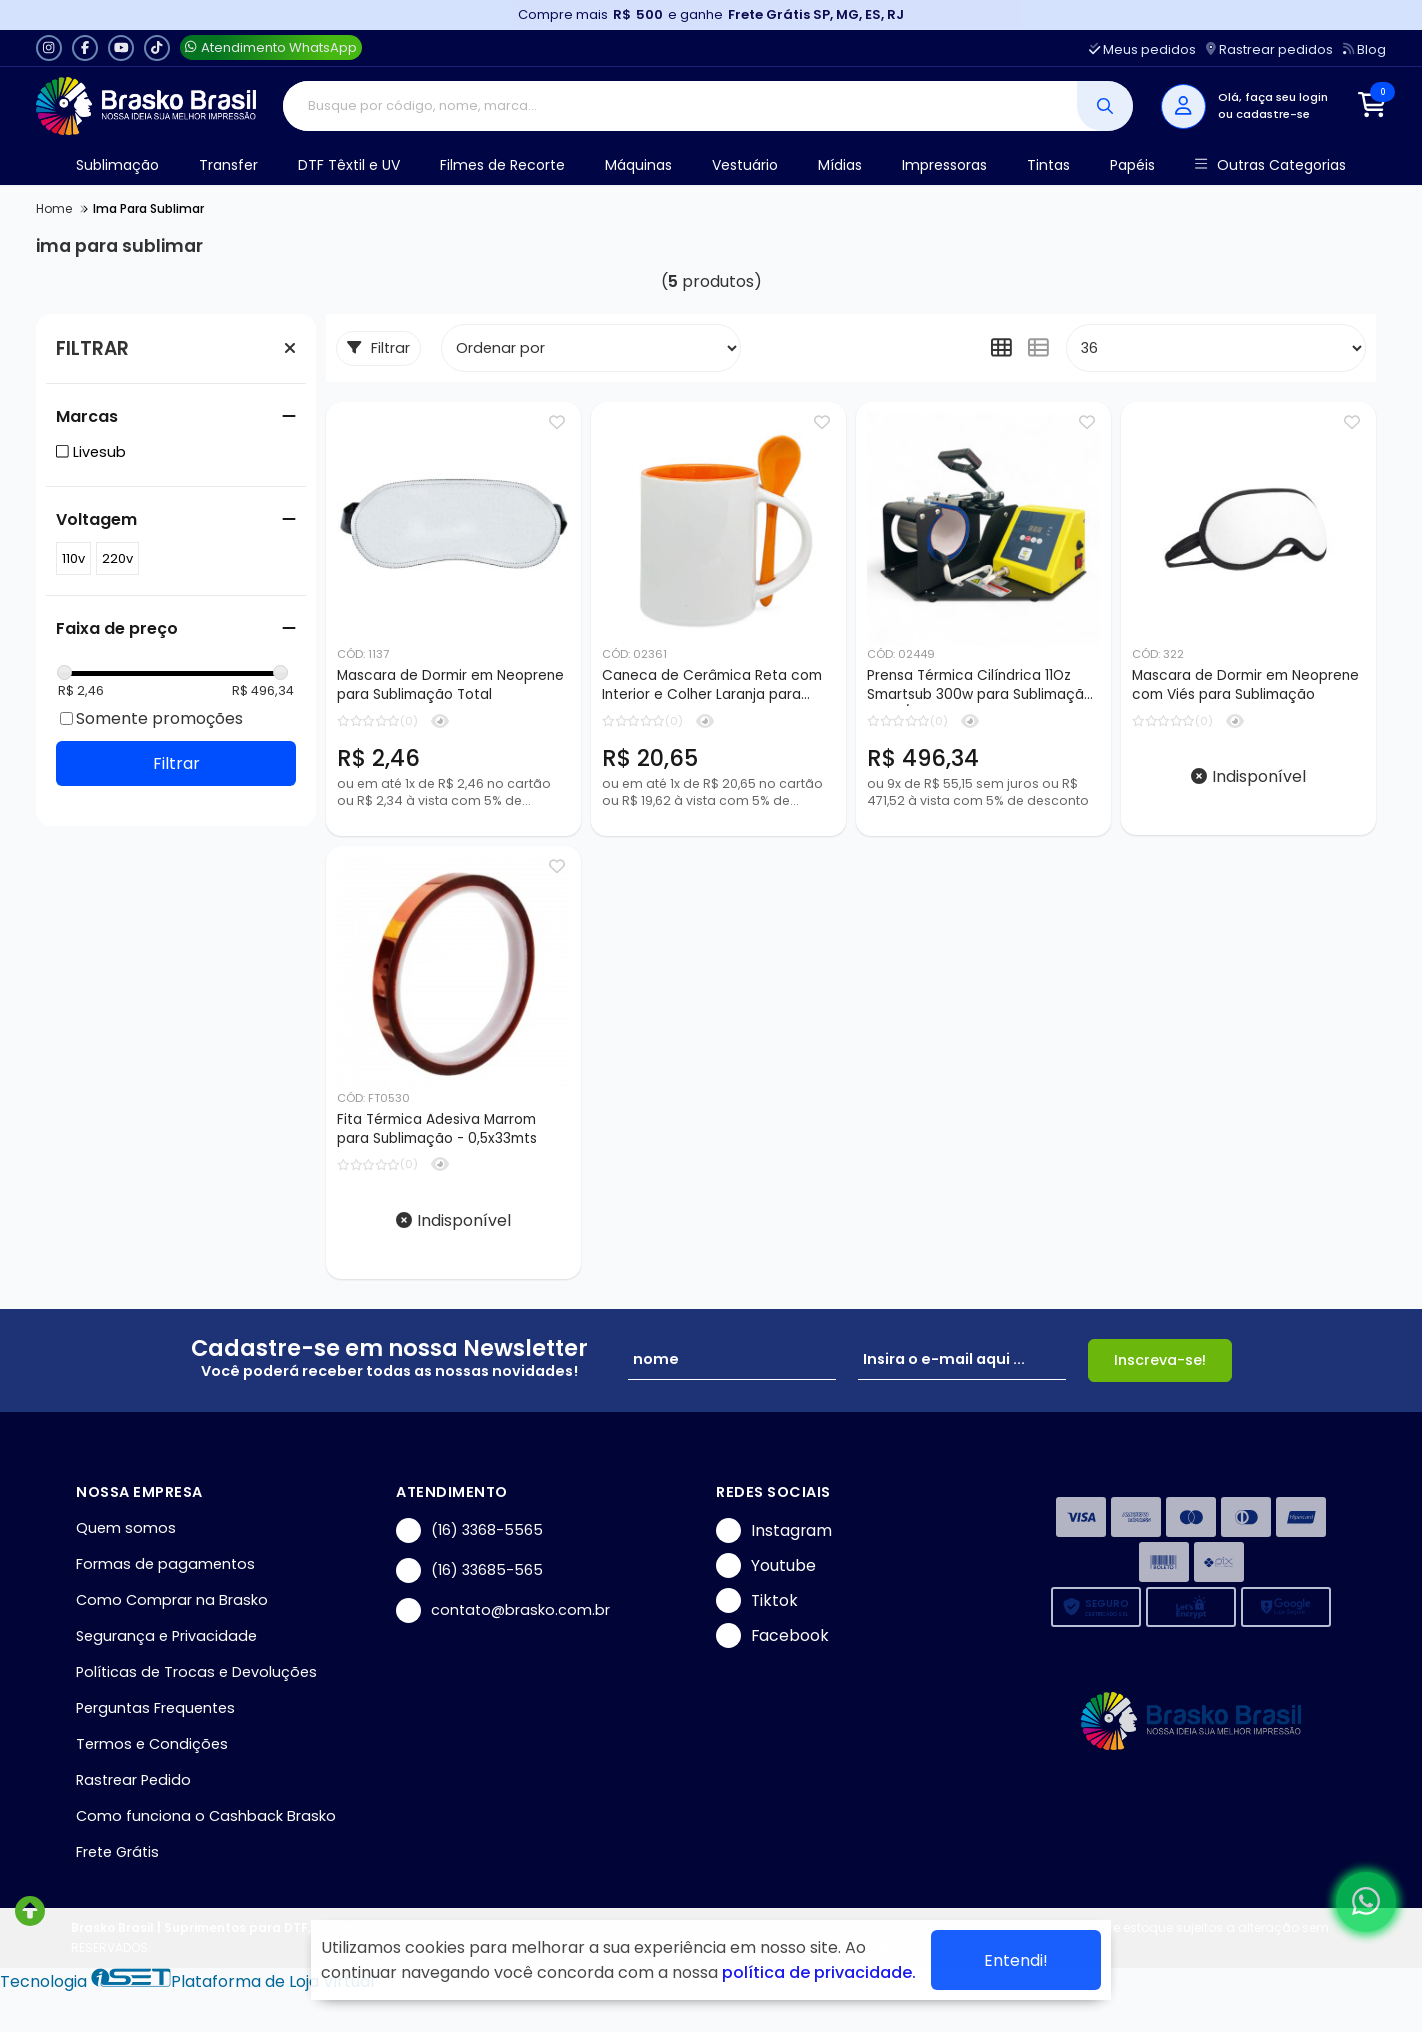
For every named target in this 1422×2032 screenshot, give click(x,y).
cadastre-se (1273, 114)
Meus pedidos (1142, 49)
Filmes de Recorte (502, 165)
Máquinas (638, 165)
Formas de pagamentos (165, 1564)
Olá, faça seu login (1273, 97)
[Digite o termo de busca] (680, 106)
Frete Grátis (117, 1852)
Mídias (840, 165)
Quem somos (126, 1528)
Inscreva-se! (1160, 1360)
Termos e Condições (152, 1744)
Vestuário (745, 165)
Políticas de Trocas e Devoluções (196, 1672)
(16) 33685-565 (469, 1570)
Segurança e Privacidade (166, 1636)
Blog (1364, 49)
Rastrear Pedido (133, 1780)
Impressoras (944, 165)
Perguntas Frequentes (155, 1708)
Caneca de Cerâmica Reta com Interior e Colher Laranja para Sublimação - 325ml (712, 686)
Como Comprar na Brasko (172, 1600)
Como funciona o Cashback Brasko (206, 1816)
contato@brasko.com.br (503, 1610)
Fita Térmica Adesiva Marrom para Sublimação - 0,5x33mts (437, 1129)
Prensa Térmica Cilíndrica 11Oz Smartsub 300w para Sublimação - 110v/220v (980, 686)
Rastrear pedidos (1269, 49)
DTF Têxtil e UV (349, 165)
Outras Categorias (1270, 165)
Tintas (1048, 165)
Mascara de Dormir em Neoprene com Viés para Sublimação (1245, 685)
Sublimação (117, 165)
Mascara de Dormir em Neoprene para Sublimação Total (450, 685)
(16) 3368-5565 (469, 1530)
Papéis (1132, 165)
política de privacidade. (819, 1972)
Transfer (228, 165)
